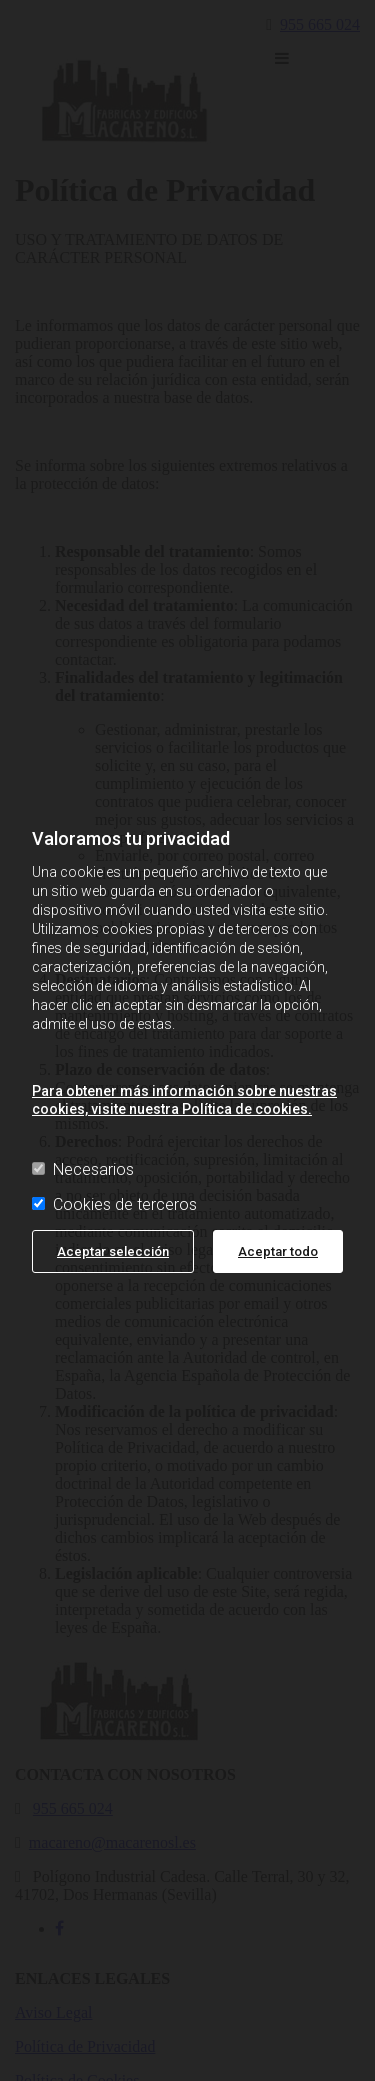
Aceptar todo (278, 1251)
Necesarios (83, 1169)
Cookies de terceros (114, 1204)
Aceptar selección (113, 1251)
